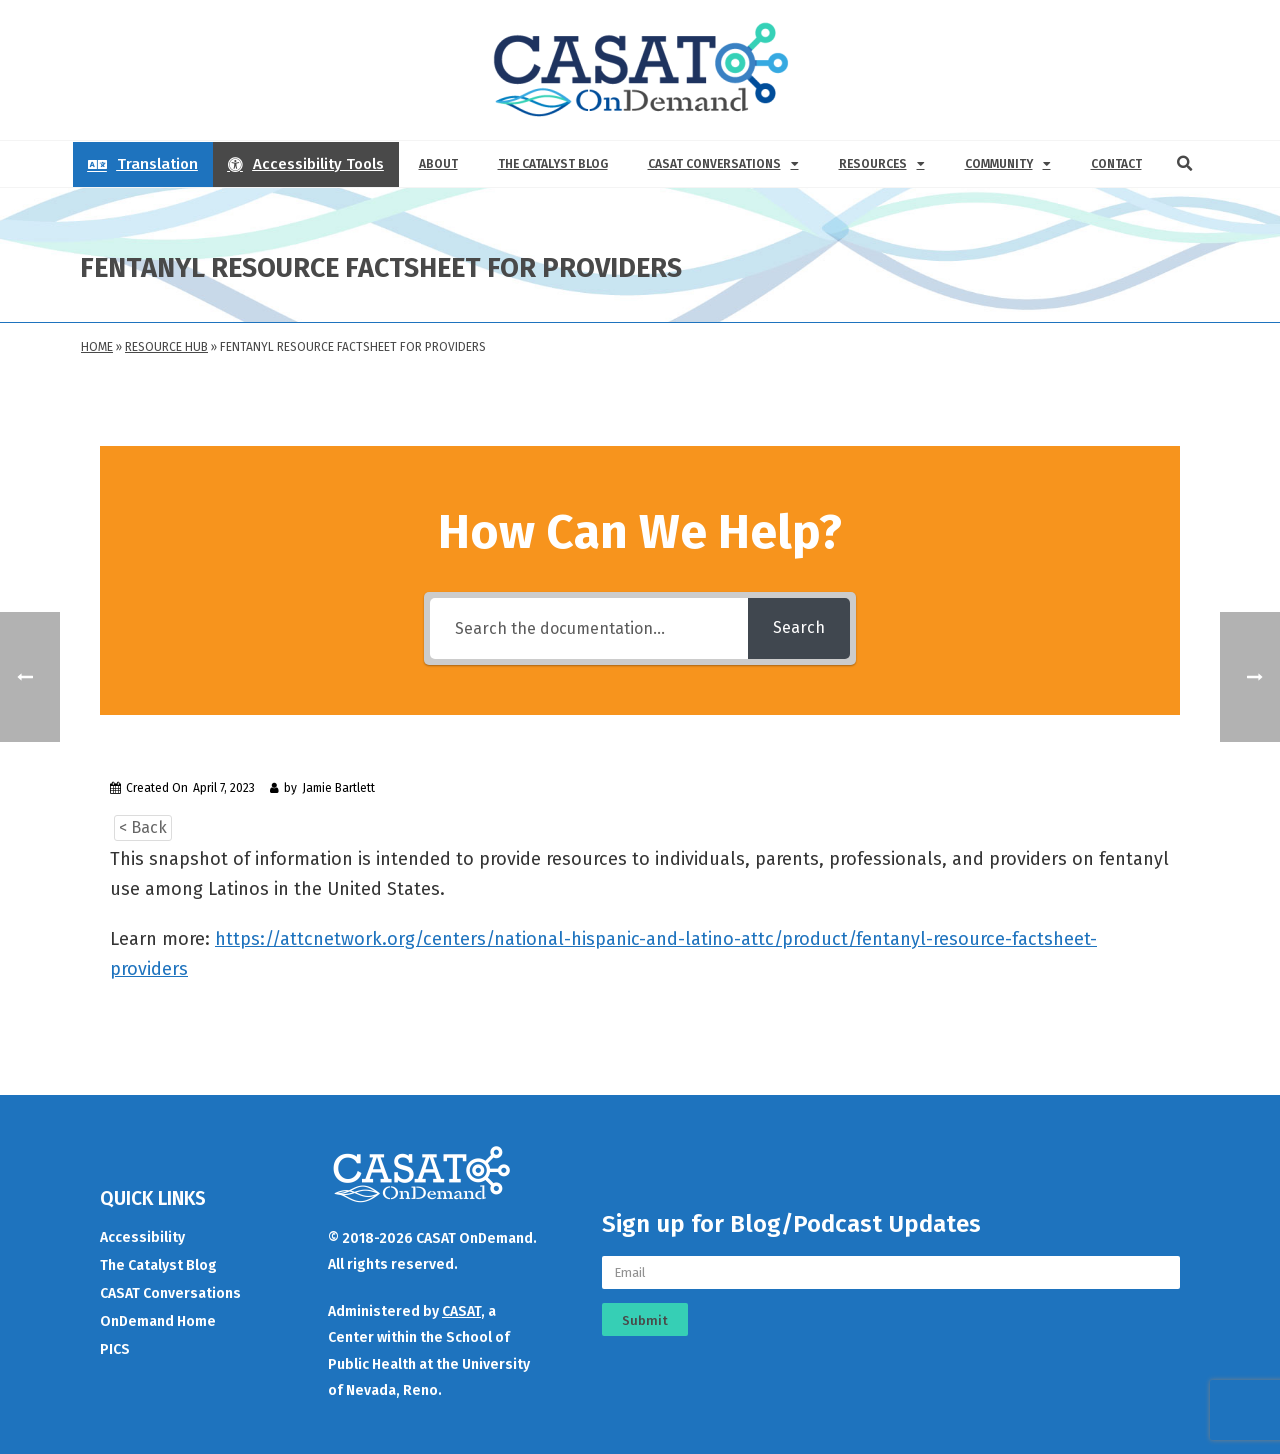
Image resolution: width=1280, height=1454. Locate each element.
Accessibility (142, 1237)
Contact (1116, 164)
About (438, 164)
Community (1008, 164)
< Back (143, 827)
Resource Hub (166, 347)
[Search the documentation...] (589, 628)
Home (97, 347)
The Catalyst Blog (553, 164)
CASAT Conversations (723, 164)
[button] (1185, 164)
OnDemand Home (158, 1321)
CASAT (461, 1311)
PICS (115, 1349)
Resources (882, 164)
